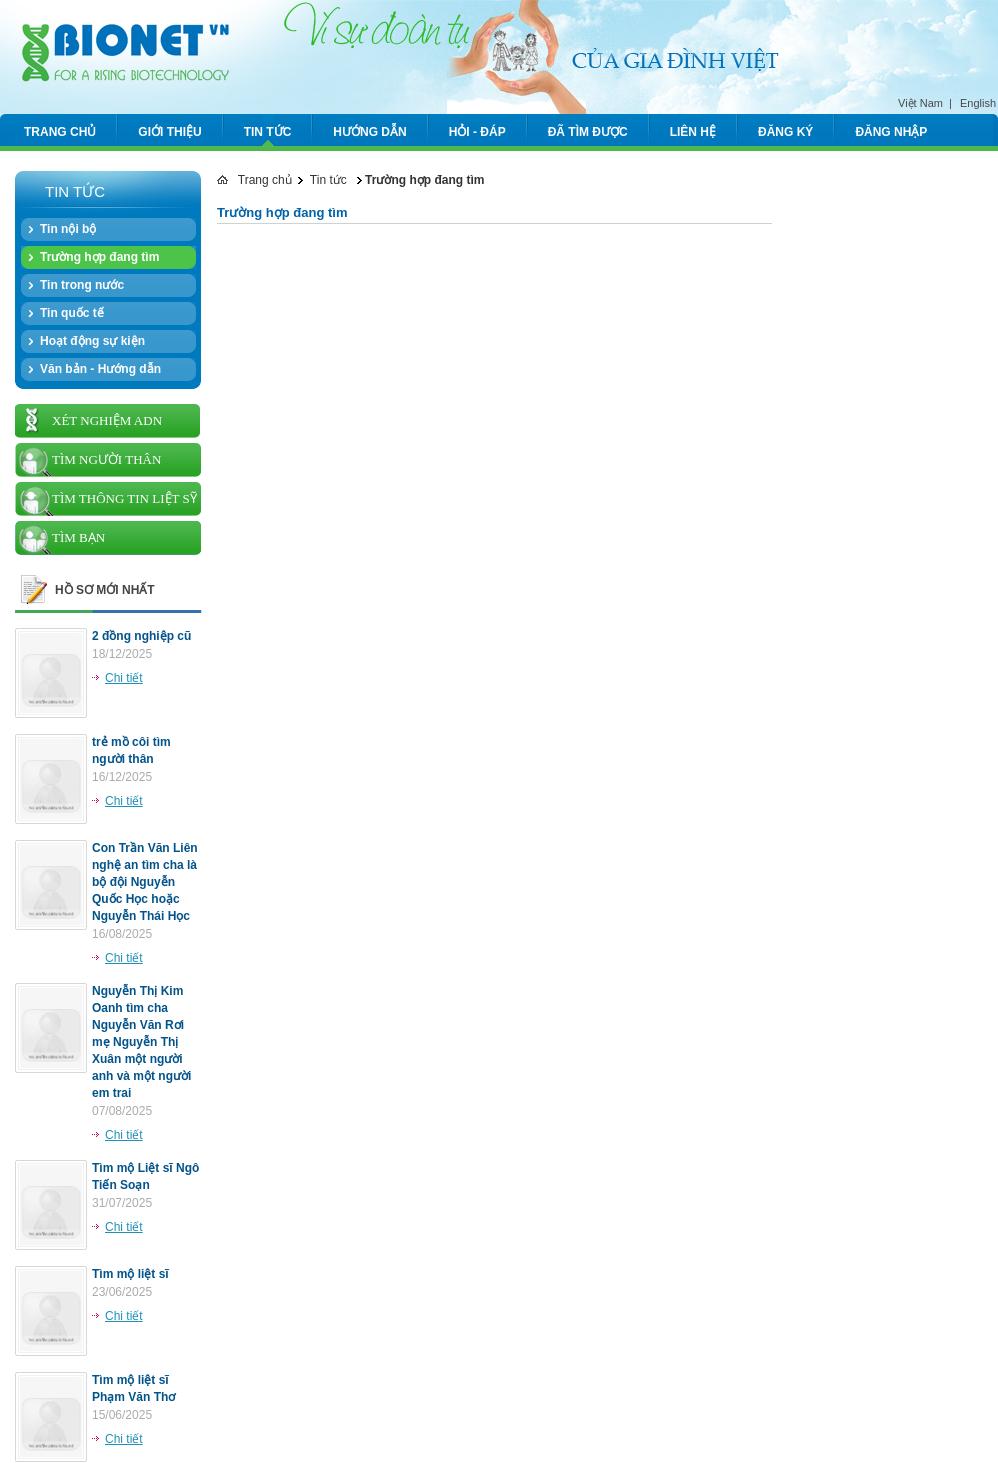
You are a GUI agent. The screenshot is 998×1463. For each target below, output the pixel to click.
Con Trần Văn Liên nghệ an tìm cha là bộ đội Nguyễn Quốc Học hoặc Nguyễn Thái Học (145, 882)
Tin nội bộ (68, 229)
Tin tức (328, 180)
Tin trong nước (82, 285)
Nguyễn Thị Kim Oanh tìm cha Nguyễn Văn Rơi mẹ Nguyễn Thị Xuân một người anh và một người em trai (141, 1042)
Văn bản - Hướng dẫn (100, 369)
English (978, 103)
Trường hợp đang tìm (99, 257)
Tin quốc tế (72, 313)
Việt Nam (920, 103)
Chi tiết (124, 678)
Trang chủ (254, 180)
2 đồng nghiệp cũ (141, 636)
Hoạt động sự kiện (92, 341)
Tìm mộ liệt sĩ (130, 1274)
